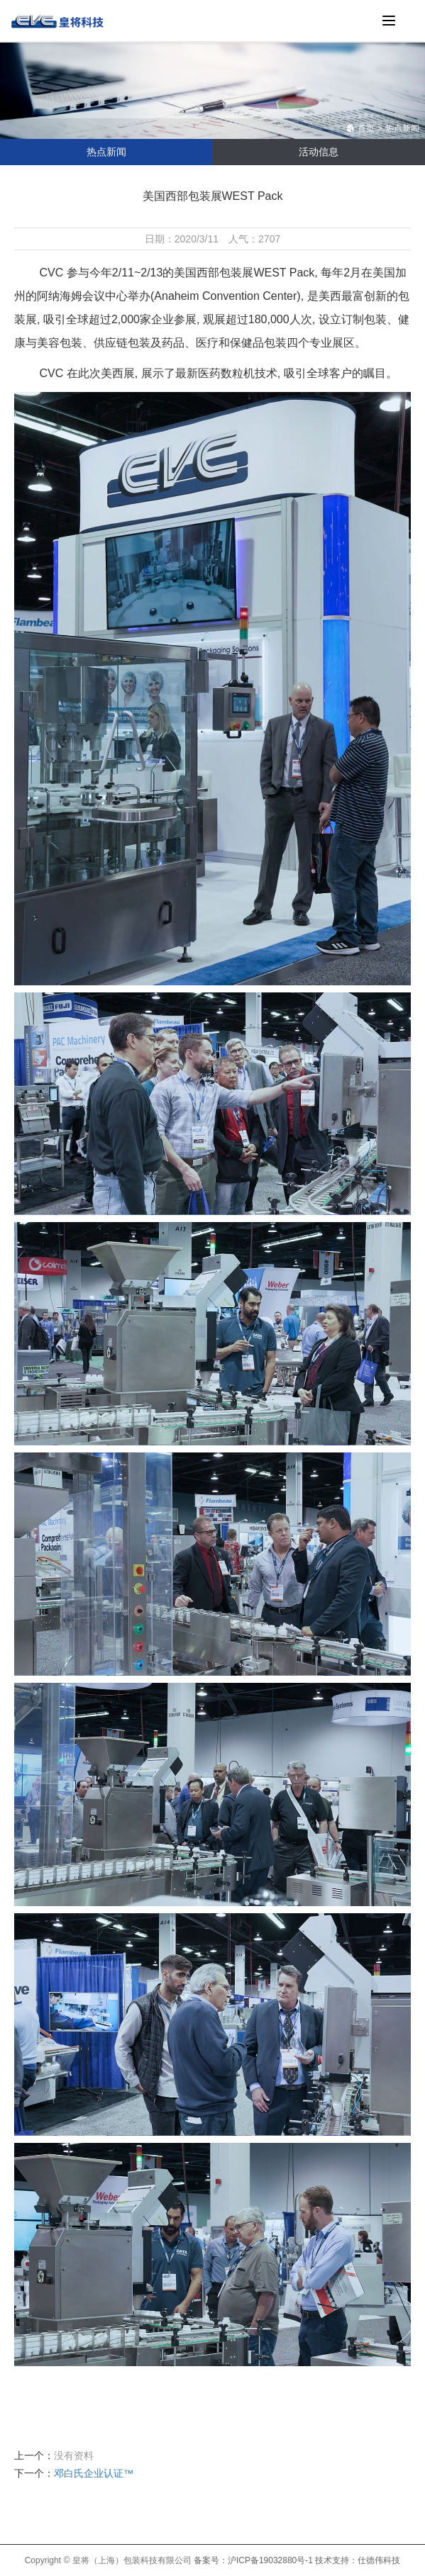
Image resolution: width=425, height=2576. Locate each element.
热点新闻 (402, 128)
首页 (360, 128)
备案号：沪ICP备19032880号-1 (253, 2560)
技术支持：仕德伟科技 (357, 2560)
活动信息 (318, 151)
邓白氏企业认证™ (93, 2473)
